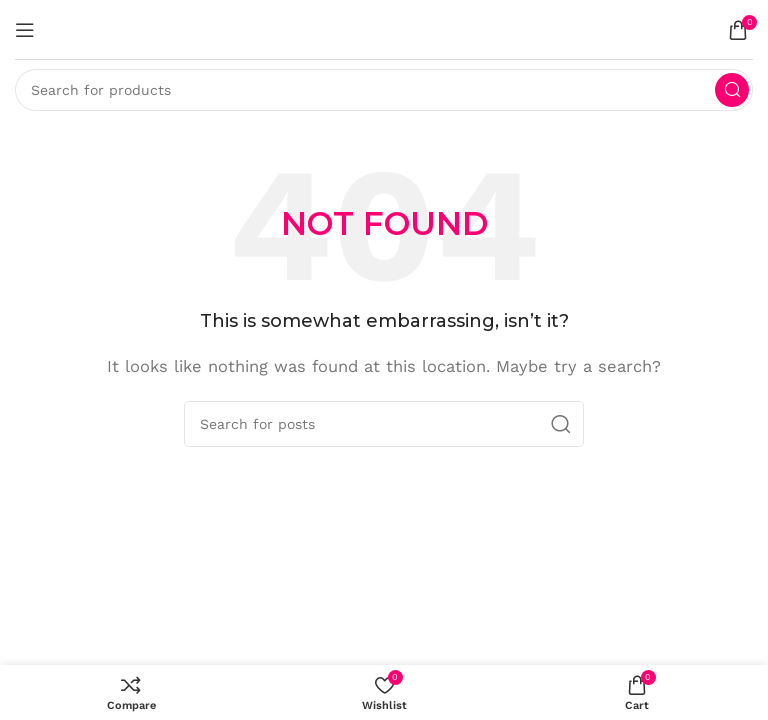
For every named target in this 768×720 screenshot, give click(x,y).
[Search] (384, 90)
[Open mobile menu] (25, 30)
